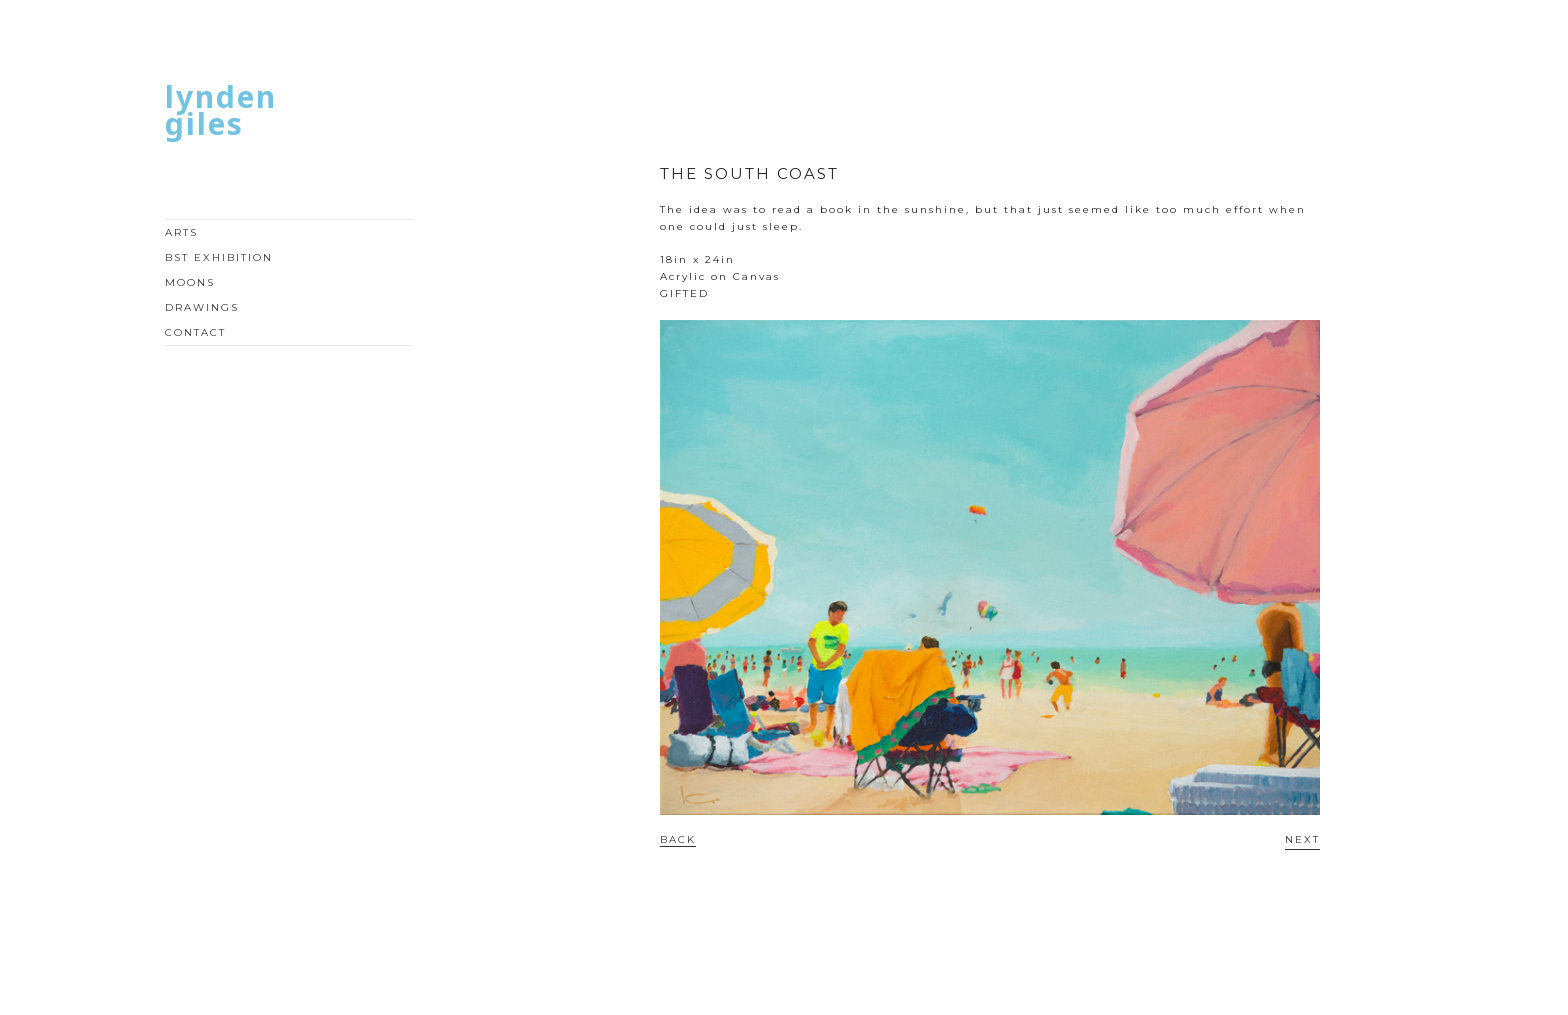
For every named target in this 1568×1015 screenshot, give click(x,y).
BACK (678, 839)
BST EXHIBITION (219, 257)
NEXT (1302, 839)
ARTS (181, 232)
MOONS (190, 282)
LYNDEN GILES (221, 110)
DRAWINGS (202, 307)
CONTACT (195, 332)
